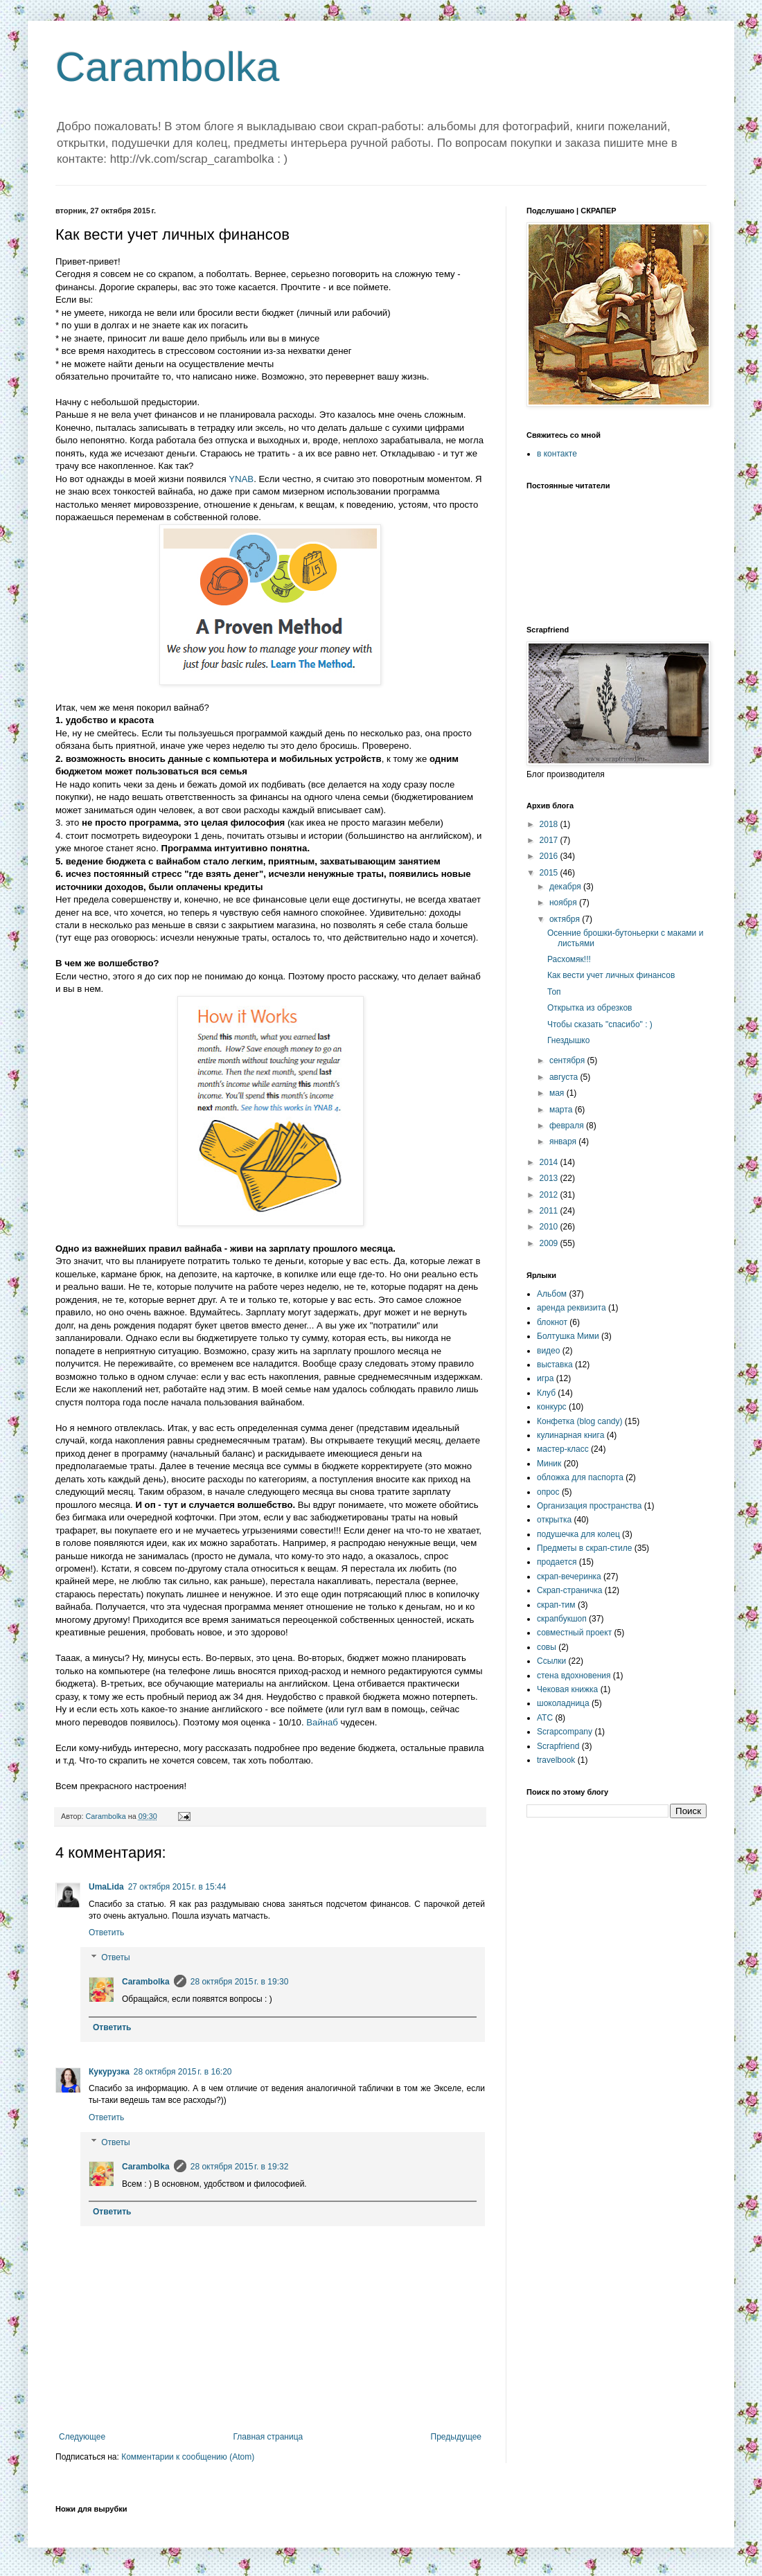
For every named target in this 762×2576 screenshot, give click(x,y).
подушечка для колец (578, 1534)
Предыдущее (456, 2437)
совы (546, 1647)
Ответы (115, 1957)
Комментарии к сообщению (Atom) (187, 2457)
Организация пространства (589, 1506)
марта (562, 1109)
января (563, 1141)
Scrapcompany (564, 1731)
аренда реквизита (571, 1308)
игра (545, 1378)
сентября (568, 1060)
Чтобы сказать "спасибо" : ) (600, 1024)
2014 (550, 1162)
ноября (564, 902)
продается (556, 1562)
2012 (550, 1195)
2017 (550, 840)
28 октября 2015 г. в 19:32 (239, 2166)
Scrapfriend (558, 1746)
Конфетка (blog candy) (580, 1421)
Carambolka (167, 67)
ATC (545, 1718)
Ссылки (551, 1661)
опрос (548, 1492)
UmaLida (106, 1887)
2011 (550, 1211)
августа (565, 1077)
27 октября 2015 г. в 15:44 (177, 1887)
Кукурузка (109, 2072)
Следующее (82, 2437)
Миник (549, 1463)
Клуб (546, 1393)
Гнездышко (568, 1040)
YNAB (241, 479)
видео (548, 1351)
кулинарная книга (570, 1435)
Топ (554, 992)
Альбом (552, 1294)
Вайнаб (322, 1722)
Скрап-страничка (569, 1590)
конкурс (552, 1407)
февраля (567, 1125)
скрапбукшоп (562, 1619)
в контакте (557, 454)
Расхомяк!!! (569, 959)
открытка (554, 1520)
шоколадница (563, 1703)
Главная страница (268, 2437)
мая (558, 1093)
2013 (550, 1178)
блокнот (552, 1322)
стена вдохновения (574, 1675)
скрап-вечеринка (569, 1576)
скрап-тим (556, 1605)
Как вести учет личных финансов (611, 975)
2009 (550, 1243)
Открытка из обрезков (589, 1008)
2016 (550, 856)
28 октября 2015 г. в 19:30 (239, 1982)
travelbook (556, 1760)
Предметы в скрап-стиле (584, 1548)
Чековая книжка (567, 1689)
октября (565, 919)
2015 (550, 873)
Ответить (106, 1932)
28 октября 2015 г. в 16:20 (183, 2072)
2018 (550, 824)
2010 (550, 1227)
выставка (555, 1364)
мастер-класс (563, 1449)
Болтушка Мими (568, 1336)
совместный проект (574, 1632)
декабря (566, 886)
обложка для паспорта (580, 1477)
